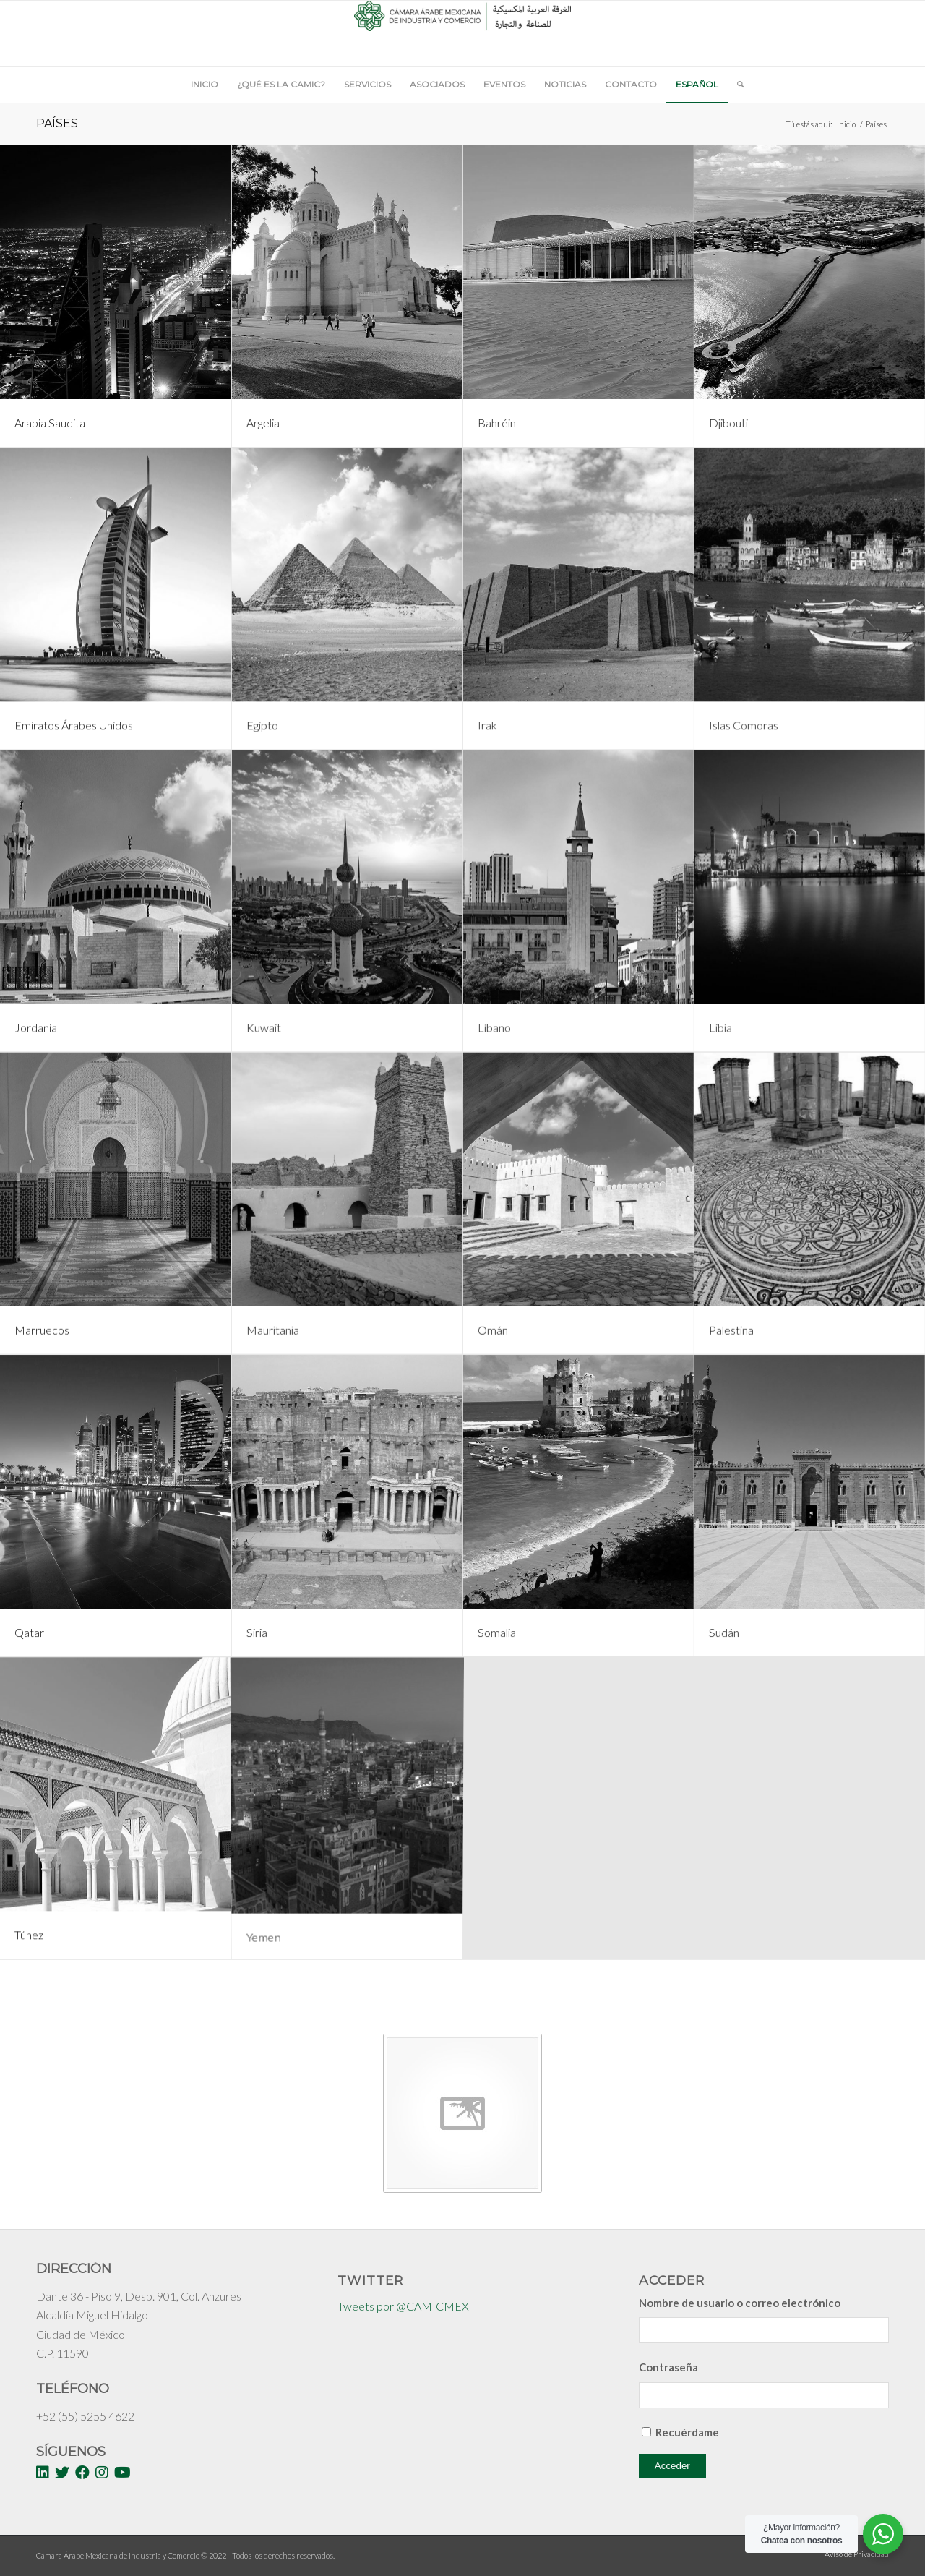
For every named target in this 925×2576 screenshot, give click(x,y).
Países (57, 123)
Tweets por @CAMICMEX (403, 2306)
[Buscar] (736, 85)
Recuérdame (687, 2432)
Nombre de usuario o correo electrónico (739, 2302)
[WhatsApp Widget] (883, 2534)
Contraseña (668, 2367)
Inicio (846, 124)
